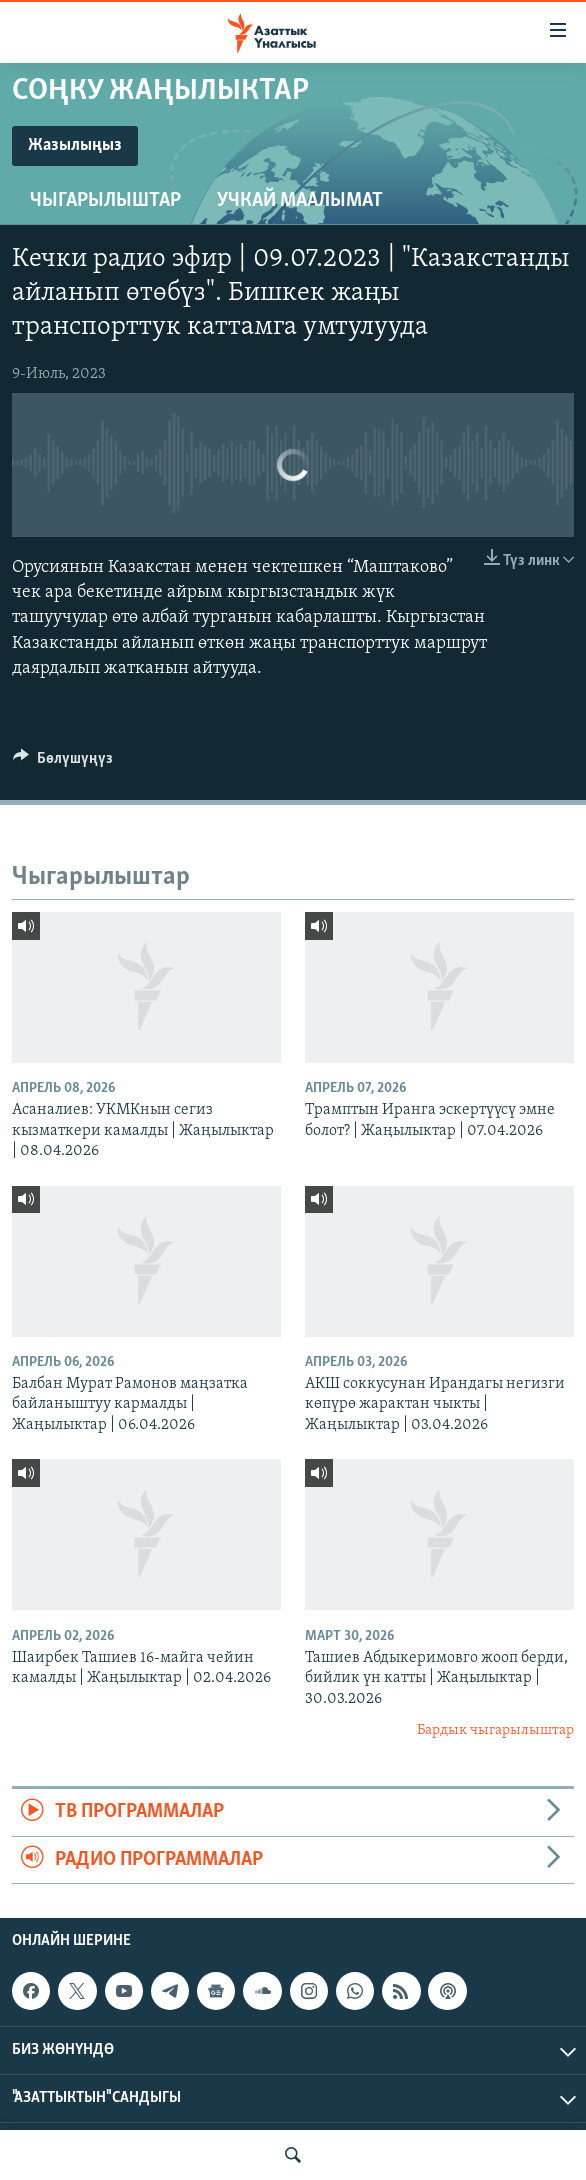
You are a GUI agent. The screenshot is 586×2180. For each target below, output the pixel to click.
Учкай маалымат (300, 201)
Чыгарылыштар (105, 201)
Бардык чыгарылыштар (495, 1730)
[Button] (63, 763)
